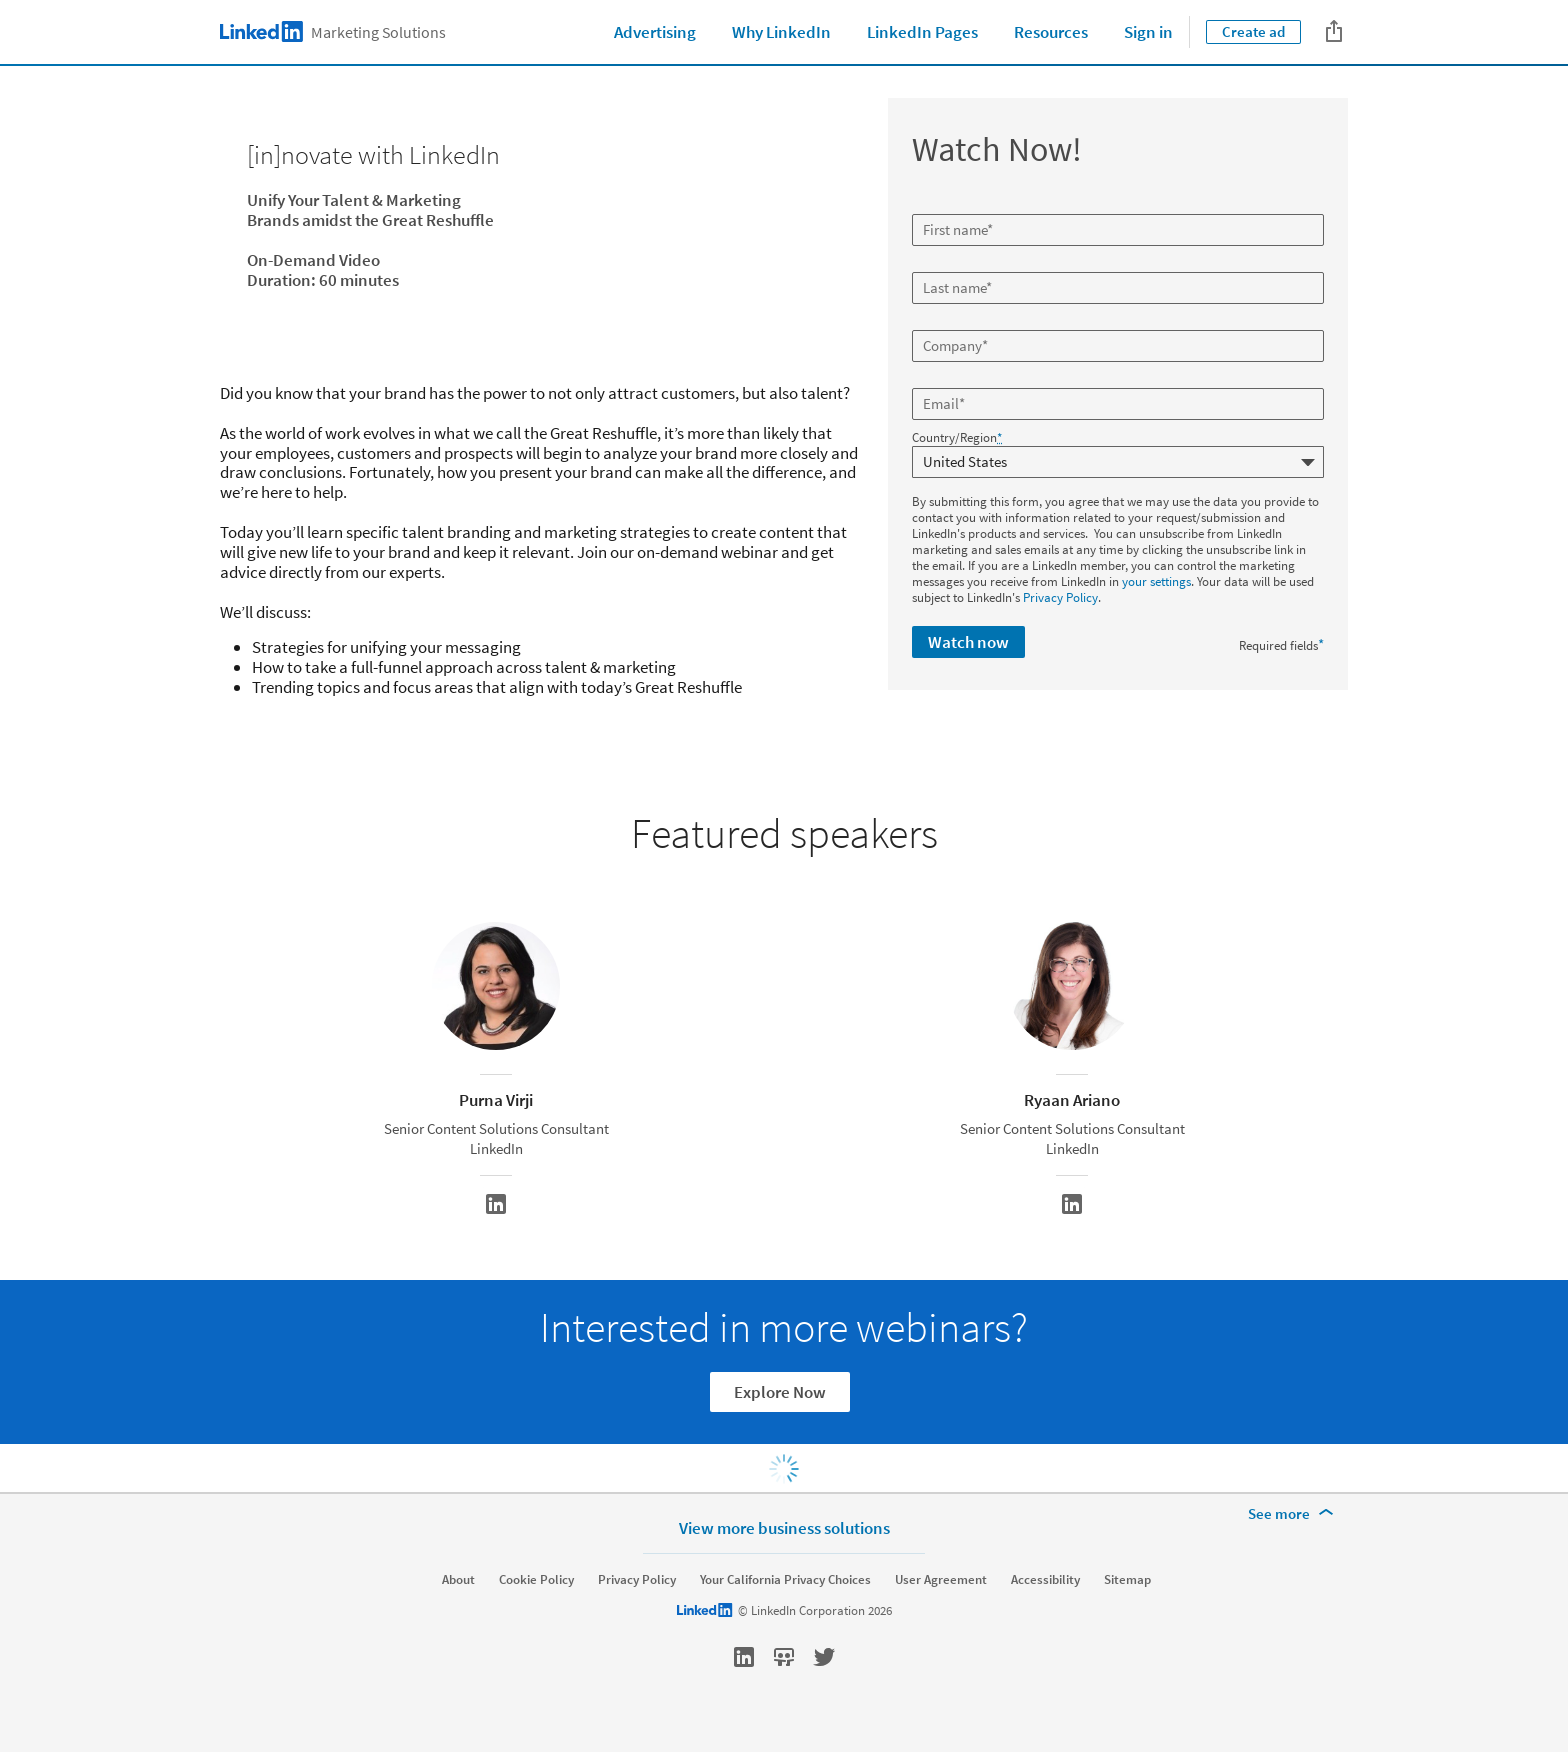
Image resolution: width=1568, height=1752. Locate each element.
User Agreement (941, 1580)
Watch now (968, 642)
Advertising (655, 32)
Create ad (1253, 31)
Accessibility (1045, 1580)
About (458, 1580)
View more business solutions (784, 1527)
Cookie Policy (536, 1580)
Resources (1051, 32)
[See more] (1294, 1514)
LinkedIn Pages (922, 32)
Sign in (1148, 32)
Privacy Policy (1060, 597)
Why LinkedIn (781, 32)
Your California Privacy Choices (785, 1580)
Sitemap (1127, 1580)
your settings (1156, 581)
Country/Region (957, 438)
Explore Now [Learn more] (780, 1392)
